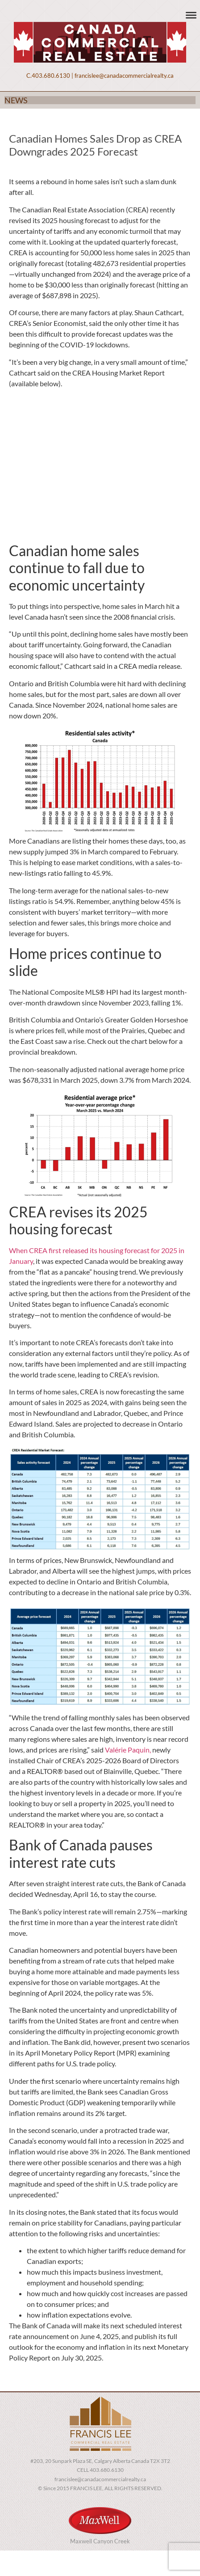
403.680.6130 (51, 75)
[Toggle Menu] (191, 15)
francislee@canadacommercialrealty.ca (124, 75)
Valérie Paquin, (128, 1749)
